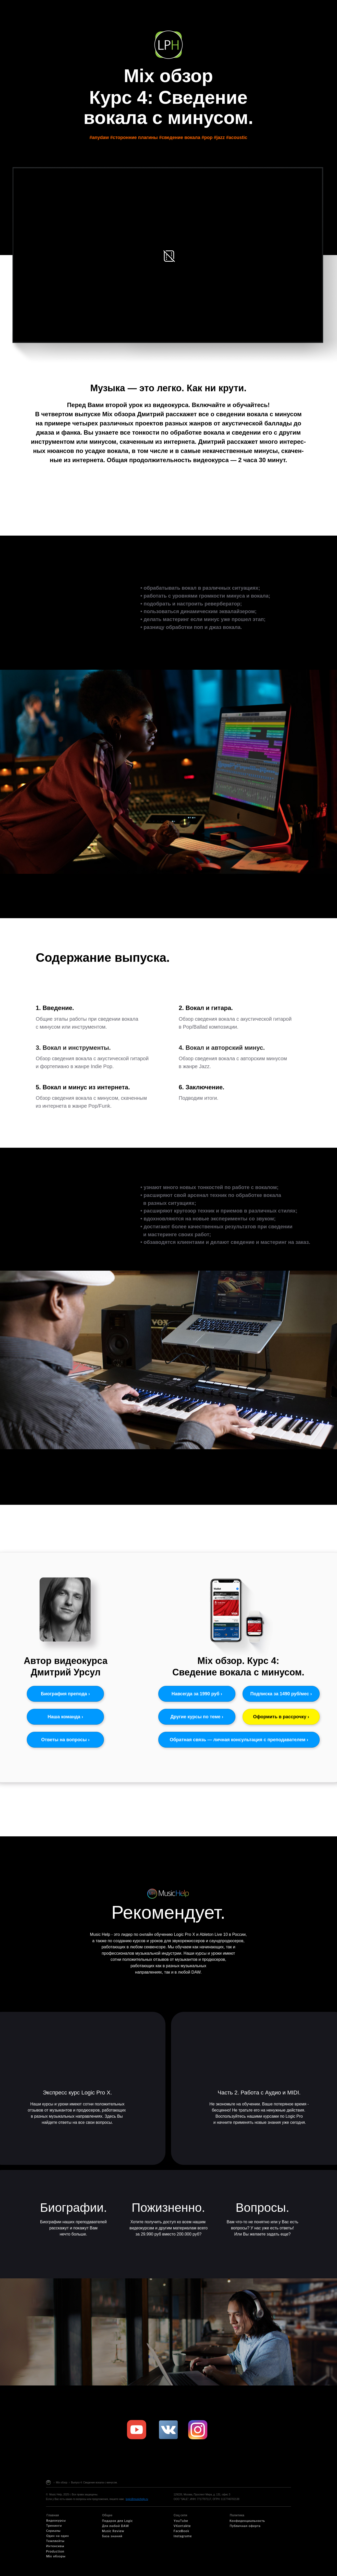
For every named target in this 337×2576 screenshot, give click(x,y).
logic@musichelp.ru (137, 2499)
